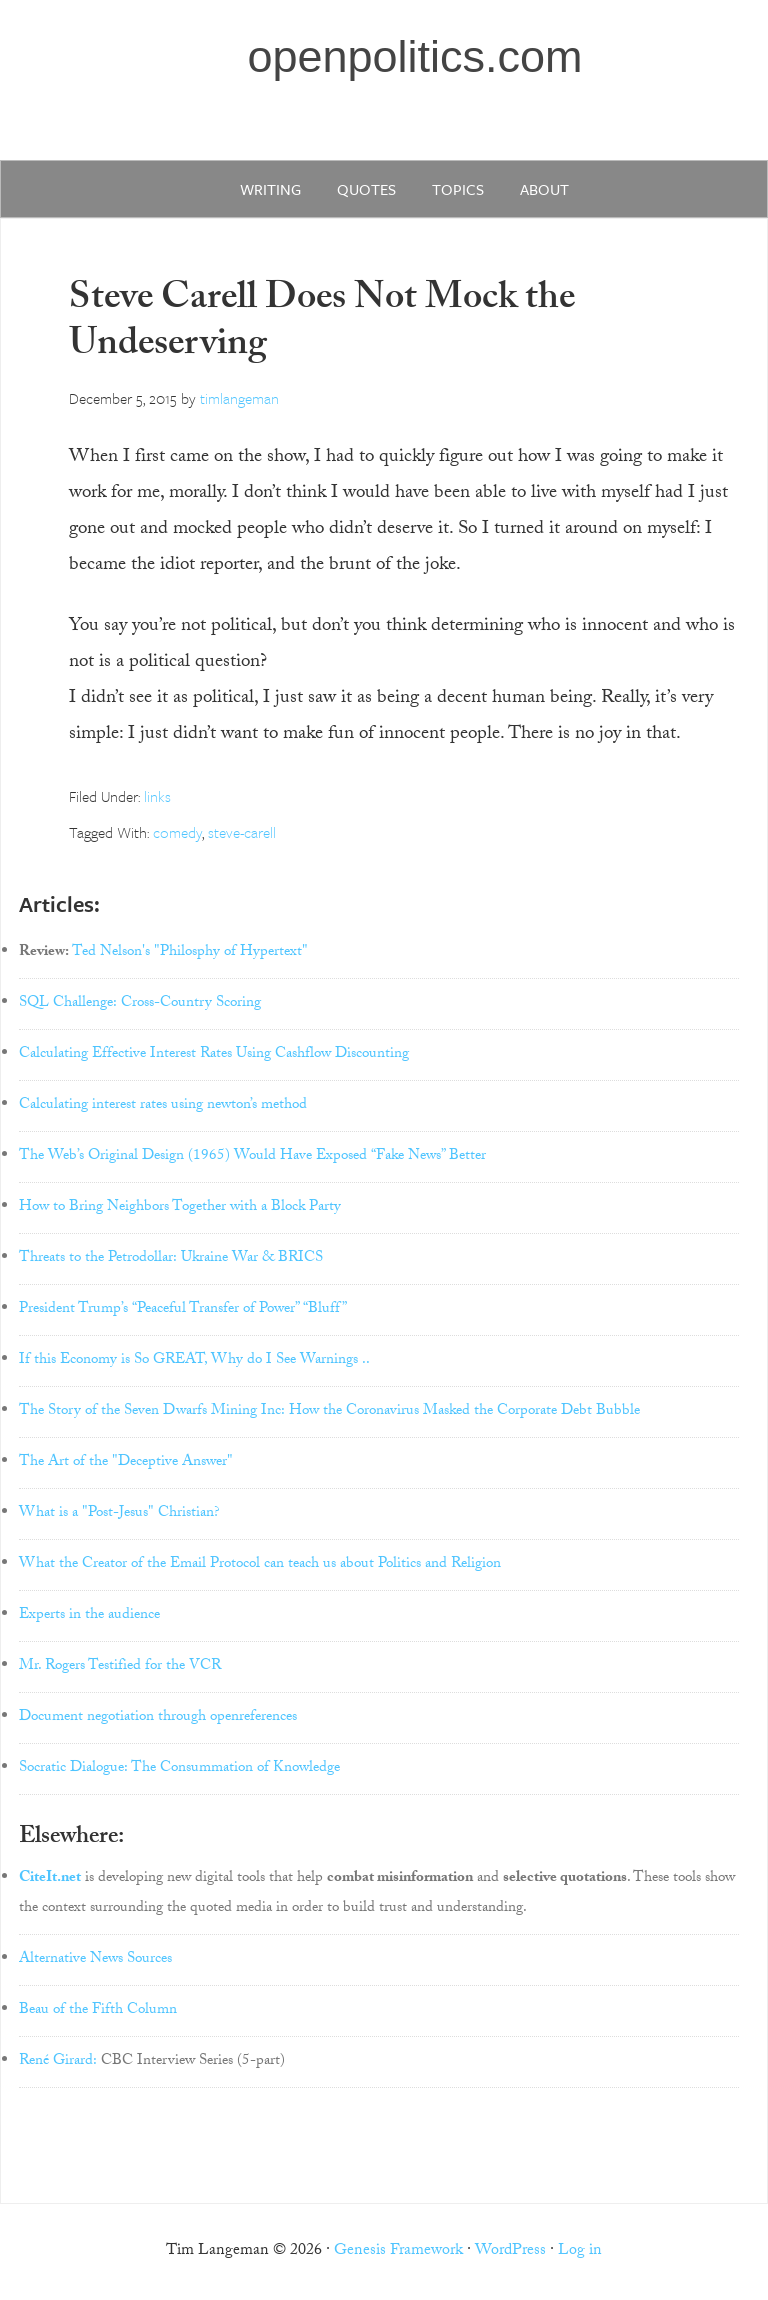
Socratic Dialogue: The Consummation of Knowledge (179, 1769)
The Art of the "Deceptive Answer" (126, 1463)
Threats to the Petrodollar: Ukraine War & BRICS (171, 1259)
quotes (366, 189)
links (157, 796)
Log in (580, 2251)
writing (270, 189)
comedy (177, 832)
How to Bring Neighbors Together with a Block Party (180, 1208)
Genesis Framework (398, 2251)
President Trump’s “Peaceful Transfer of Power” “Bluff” (183, 1310)
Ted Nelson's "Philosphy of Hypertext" (190, 953)
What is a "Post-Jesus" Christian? (119, 1514)
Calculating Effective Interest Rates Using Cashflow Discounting (214, 1055)
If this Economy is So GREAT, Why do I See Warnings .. (194, 1361)
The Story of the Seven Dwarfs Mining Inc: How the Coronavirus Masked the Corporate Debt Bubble (329, 1412)
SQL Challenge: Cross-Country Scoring (140, 1004)
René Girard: (58, 2062)
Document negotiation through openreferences (158, 1718)
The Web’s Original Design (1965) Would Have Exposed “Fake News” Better (252, 1157)
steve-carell (242, 832)
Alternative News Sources (95, 1960)
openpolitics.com (414, 56)
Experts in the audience (89, 1616)
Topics (458, 189)
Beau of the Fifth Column (98, 2011)
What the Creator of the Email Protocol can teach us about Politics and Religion (260, 1565)
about (544, 189)
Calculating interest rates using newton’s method (163, 1106)
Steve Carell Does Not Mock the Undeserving (322, 324)
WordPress (510, 2251)
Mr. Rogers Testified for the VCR (120, 1667)
